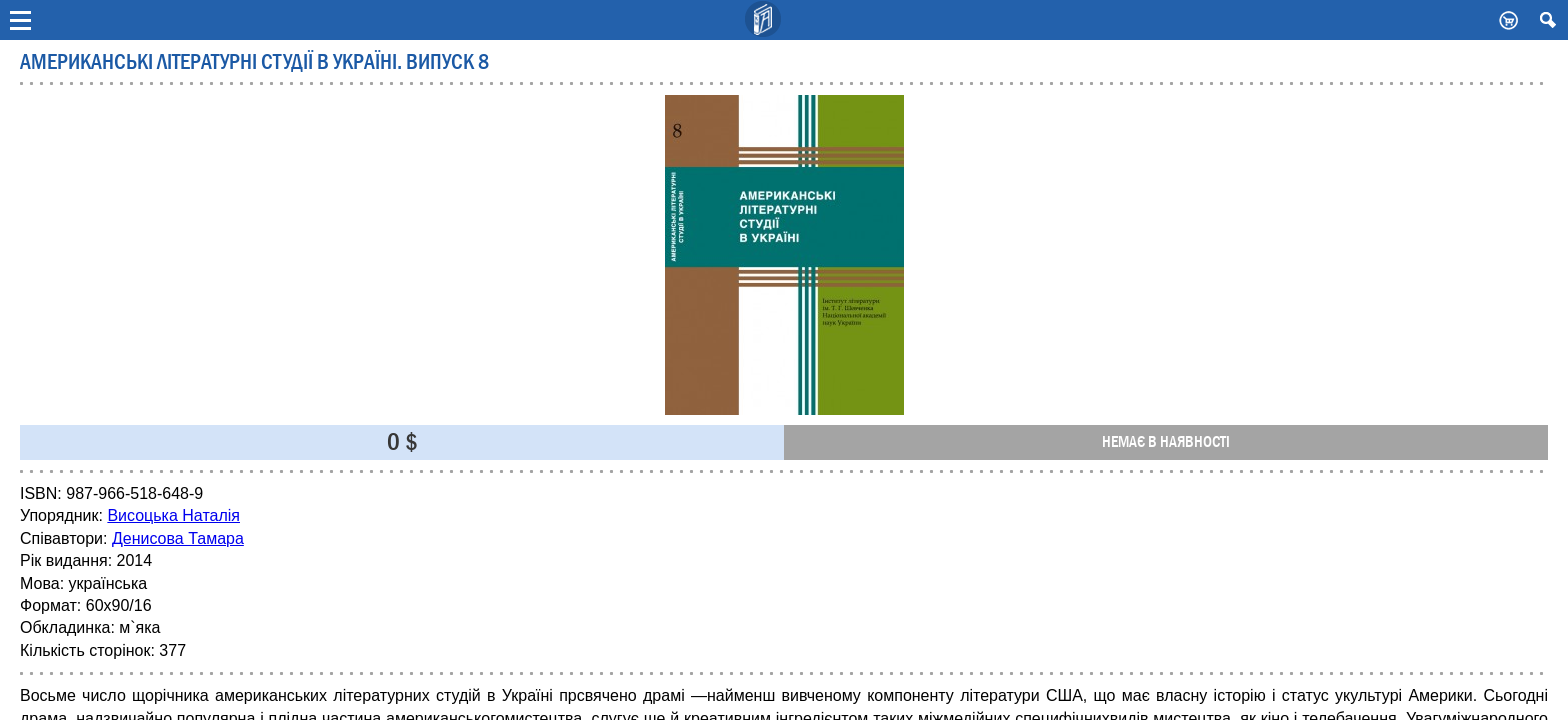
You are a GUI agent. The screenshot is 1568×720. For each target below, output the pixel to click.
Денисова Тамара (178, 538)
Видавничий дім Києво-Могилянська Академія (764, 20)
